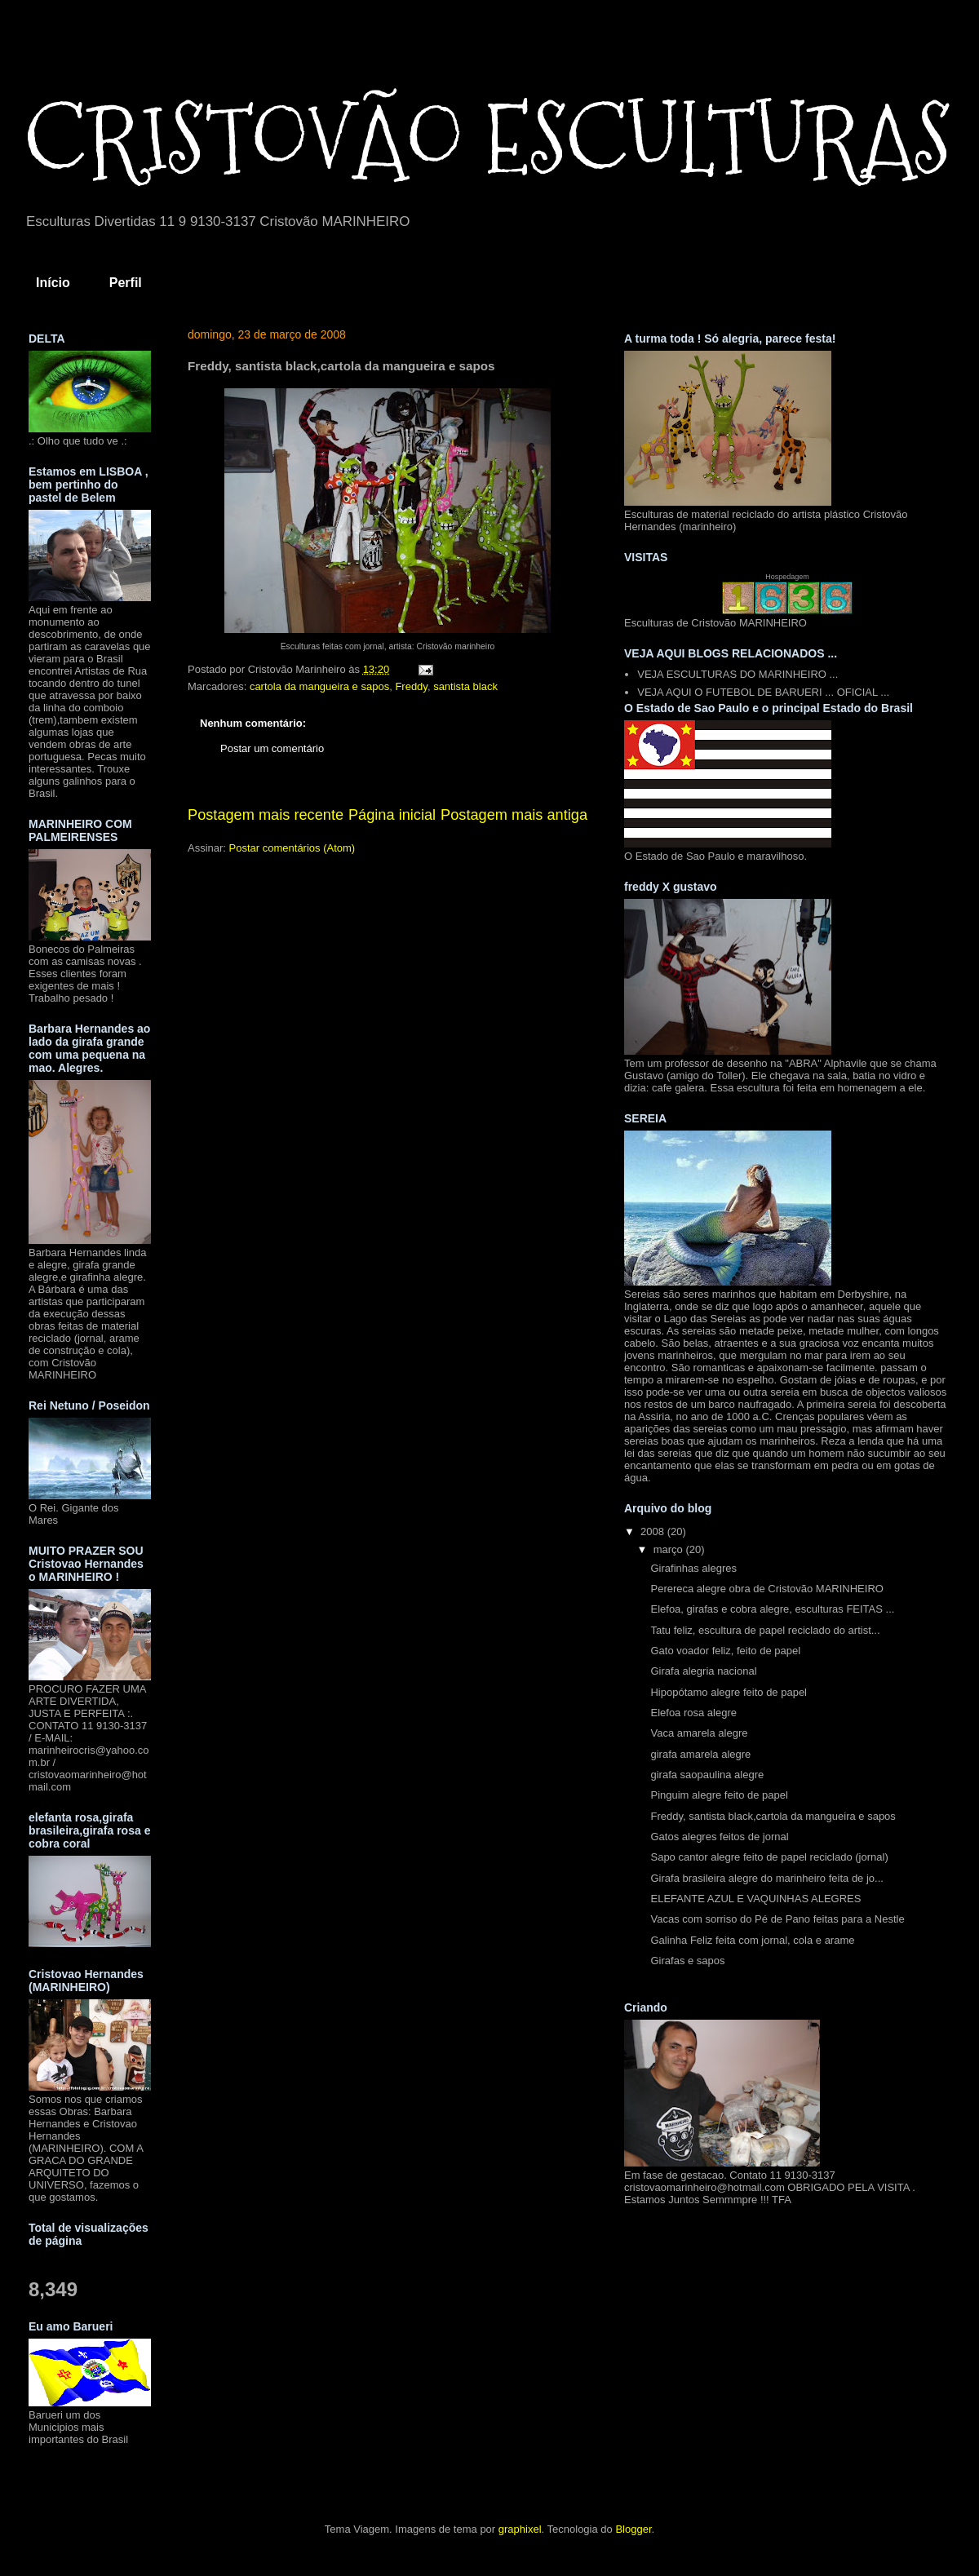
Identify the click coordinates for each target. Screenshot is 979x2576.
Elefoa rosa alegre (693, 1712)
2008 (653, 1531)
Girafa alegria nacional (703, 1671)
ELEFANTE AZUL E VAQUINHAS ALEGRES (755, 1898)
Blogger (633, 2529)
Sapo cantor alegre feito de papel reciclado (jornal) (769, 1857)
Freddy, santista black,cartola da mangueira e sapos (772, 1816)
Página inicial (392, 815)
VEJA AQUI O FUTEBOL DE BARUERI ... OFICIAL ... (763, 692)
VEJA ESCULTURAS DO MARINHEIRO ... (737, 674)
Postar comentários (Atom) (292, 848)
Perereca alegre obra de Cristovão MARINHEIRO (766, 1588)
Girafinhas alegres (693, 1568)
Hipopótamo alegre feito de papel (728, 1692)
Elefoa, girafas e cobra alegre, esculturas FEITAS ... (772, 1609)
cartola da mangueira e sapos (319, 686)
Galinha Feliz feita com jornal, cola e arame (752, 1940)
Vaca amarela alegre (698, 1733)
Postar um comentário (272, 748)
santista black (465, 686)
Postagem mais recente (265, 815)
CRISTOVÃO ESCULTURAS (487, 139)
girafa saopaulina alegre (707, 1774)
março (669, 1549)
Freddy (411, 686)
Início (53, 283)
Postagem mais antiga (514, 815)
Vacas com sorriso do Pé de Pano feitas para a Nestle (777, 1919)
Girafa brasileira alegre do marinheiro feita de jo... (766, 1878)
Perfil (125, 283)
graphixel (520, 2529)
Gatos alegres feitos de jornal (719, 1836)
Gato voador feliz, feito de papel (725, 1650)
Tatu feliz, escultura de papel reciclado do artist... (764, 1630)
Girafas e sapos (687, 1960)
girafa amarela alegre (700, 1754)
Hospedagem (787, 577)
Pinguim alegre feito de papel (718, 1795)
